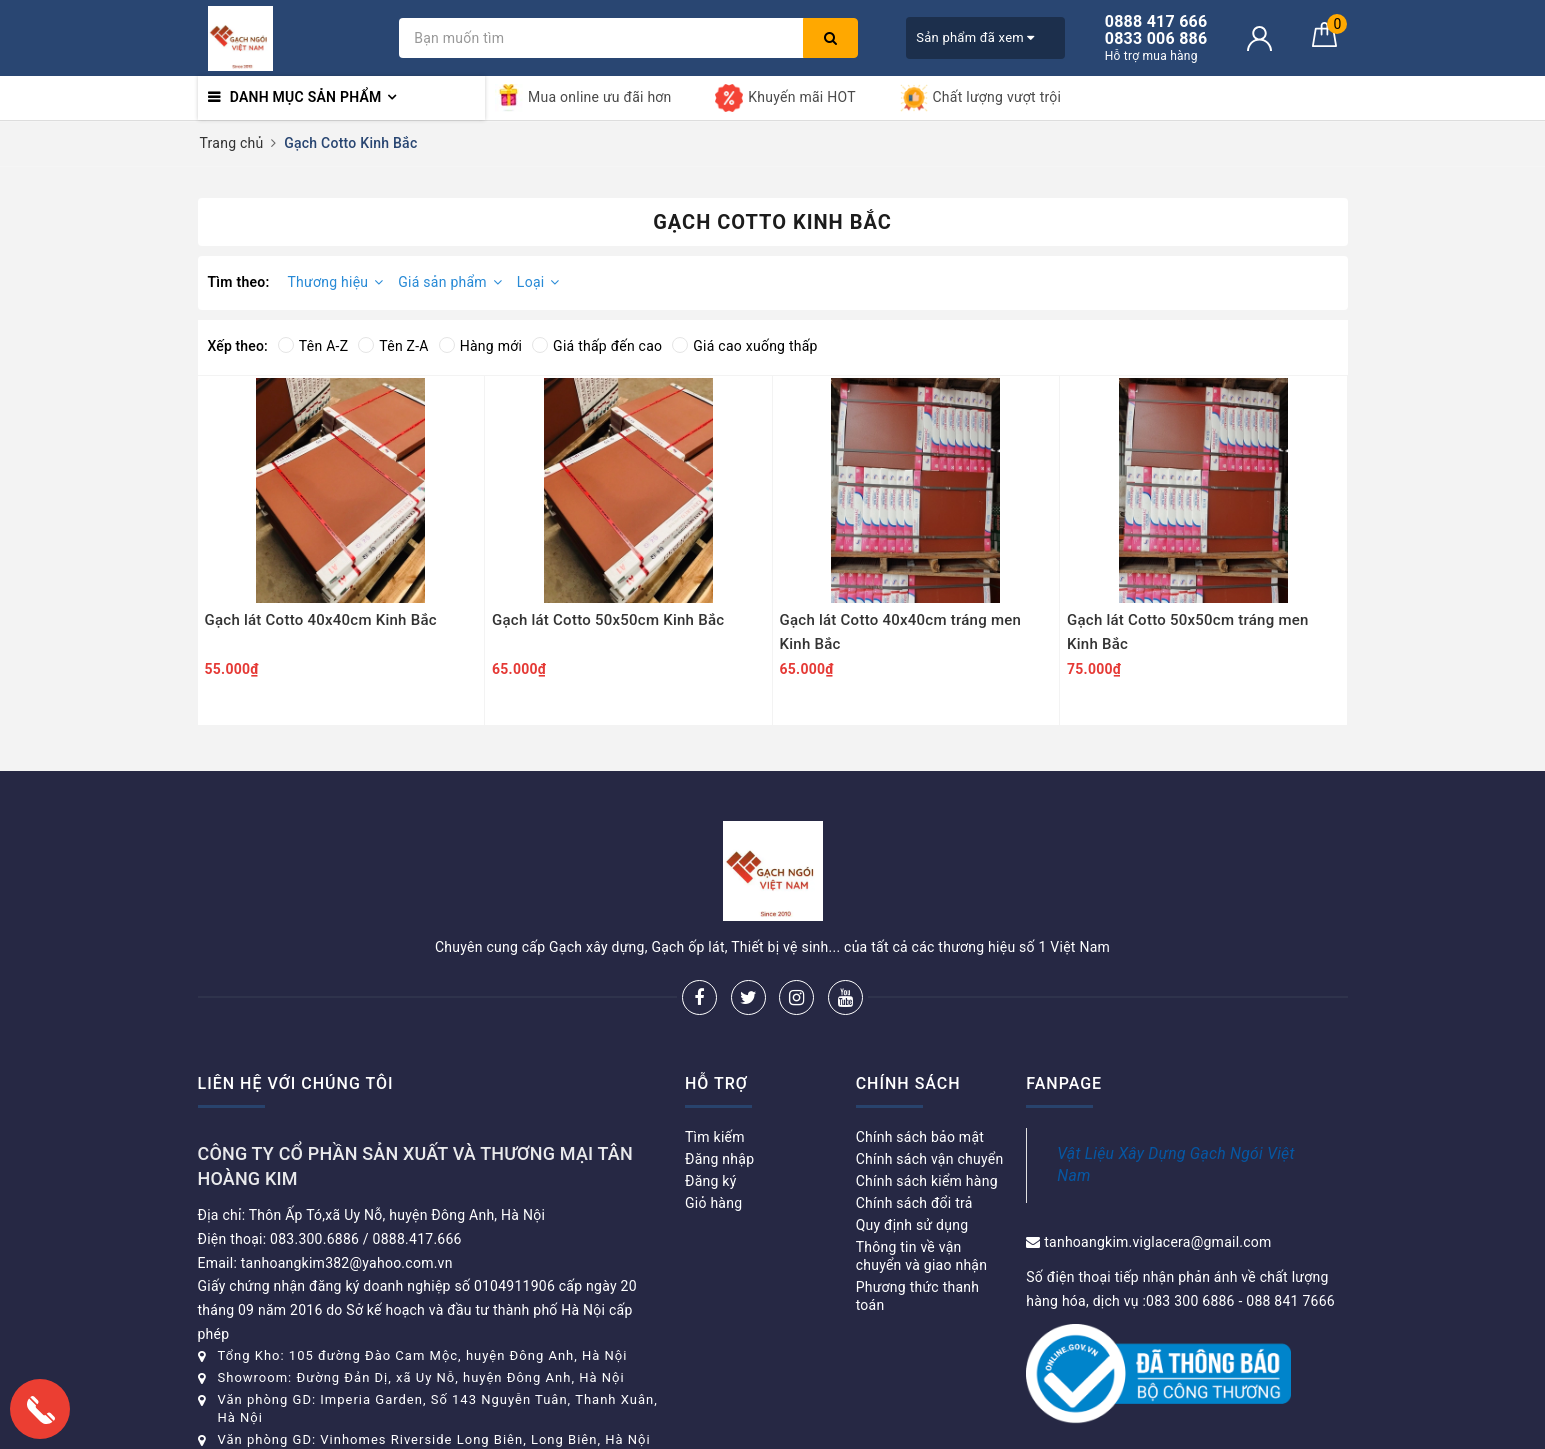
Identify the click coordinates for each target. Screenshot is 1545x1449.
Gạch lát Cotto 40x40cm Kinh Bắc (321, 620)
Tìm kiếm (715, 1137)
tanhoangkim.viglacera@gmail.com (1157, 1242)
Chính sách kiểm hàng (927, 1181)
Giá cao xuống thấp (744, 346)
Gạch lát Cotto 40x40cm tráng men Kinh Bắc (901, 632)
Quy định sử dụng (912, 1225)
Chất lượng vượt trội (981, 98)
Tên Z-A (393, 346)
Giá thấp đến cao (597, 346)
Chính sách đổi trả (914, 1203)
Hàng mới (480, 346)
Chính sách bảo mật (920, 1137)
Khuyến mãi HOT (785, 98)
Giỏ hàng (713, 1203)
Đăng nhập (719, 1159)
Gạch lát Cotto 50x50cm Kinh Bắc (608, 620)
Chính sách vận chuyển (930, 1159)
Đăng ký (711, 1181)
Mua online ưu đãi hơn (583, 98)
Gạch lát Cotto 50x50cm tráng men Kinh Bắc (1188, 632)
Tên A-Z (313, 346)
